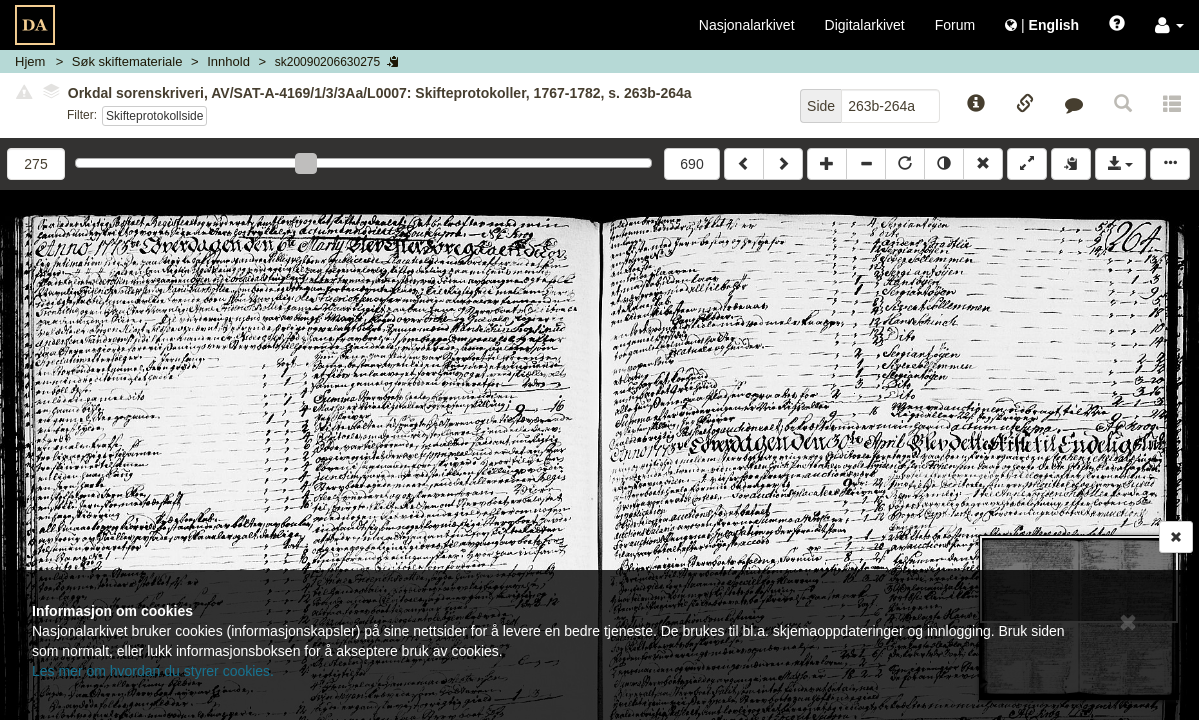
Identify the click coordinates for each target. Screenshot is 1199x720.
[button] (1169, 25)
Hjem (30, 61)
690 (691, 164)
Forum (955, 25)
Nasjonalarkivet (747, 25)
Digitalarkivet (865, 25)
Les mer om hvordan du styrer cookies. (153, 671)
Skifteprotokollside (154, 116)
